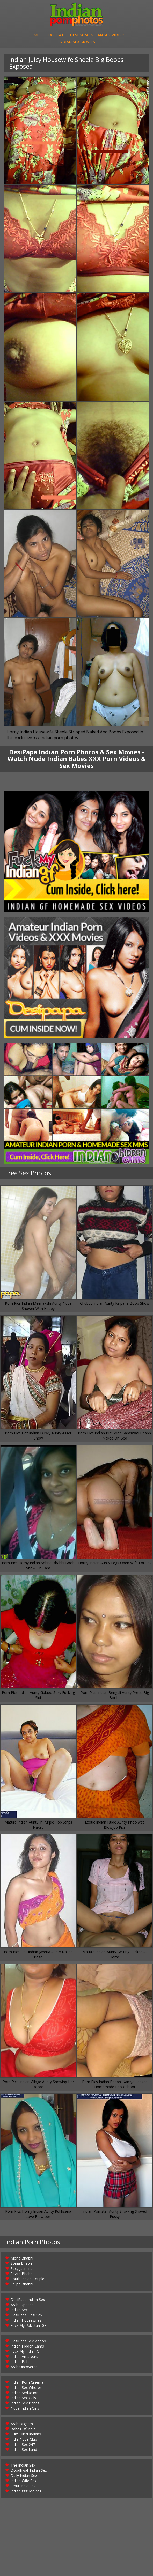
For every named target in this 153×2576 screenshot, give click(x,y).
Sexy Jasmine (22, 2269)
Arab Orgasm (22, 2424)
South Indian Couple (27, 2279)
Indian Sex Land (24, 2450)
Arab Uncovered (24, 2367)
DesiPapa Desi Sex (26, 2315)
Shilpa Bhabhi (22, 2284)
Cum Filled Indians (26, 2434)
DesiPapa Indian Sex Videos (98, 35)
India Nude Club (24, 2439)
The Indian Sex (23, 2465)
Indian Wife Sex (23, 2481)
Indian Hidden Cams (27, 2346)
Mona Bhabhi (22, 2258)
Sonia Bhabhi (22, 2263)
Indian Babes (21, 2362)
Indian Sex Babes (25, 2403)
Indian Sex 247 (23, 2444)
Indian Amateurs (24, 2356)
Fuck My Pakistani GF (28, 2325)
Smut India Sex (23, 2486)
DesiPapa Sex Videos (28, 2341)
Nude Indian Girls (25, 2408)
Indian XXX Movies (26, 2491)
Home (33, 35)
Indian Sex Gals (23, 2398)
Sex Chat (55, 35)
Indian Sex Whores (26, 2388)
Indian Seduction (24, 2393)
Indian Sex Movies (76, 42)
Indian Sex (19, 2310)
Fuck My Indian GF (26, 2351)
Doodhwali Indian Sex (29, 2470)
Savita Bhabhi (22, 2274)
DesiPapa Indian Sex (28, 2300)
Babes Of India (23, 2429)
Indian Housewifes (26, 2320)
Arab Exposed (22, 2305)
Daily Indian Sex (24, 2476)
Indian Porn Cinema (27, 2382)
